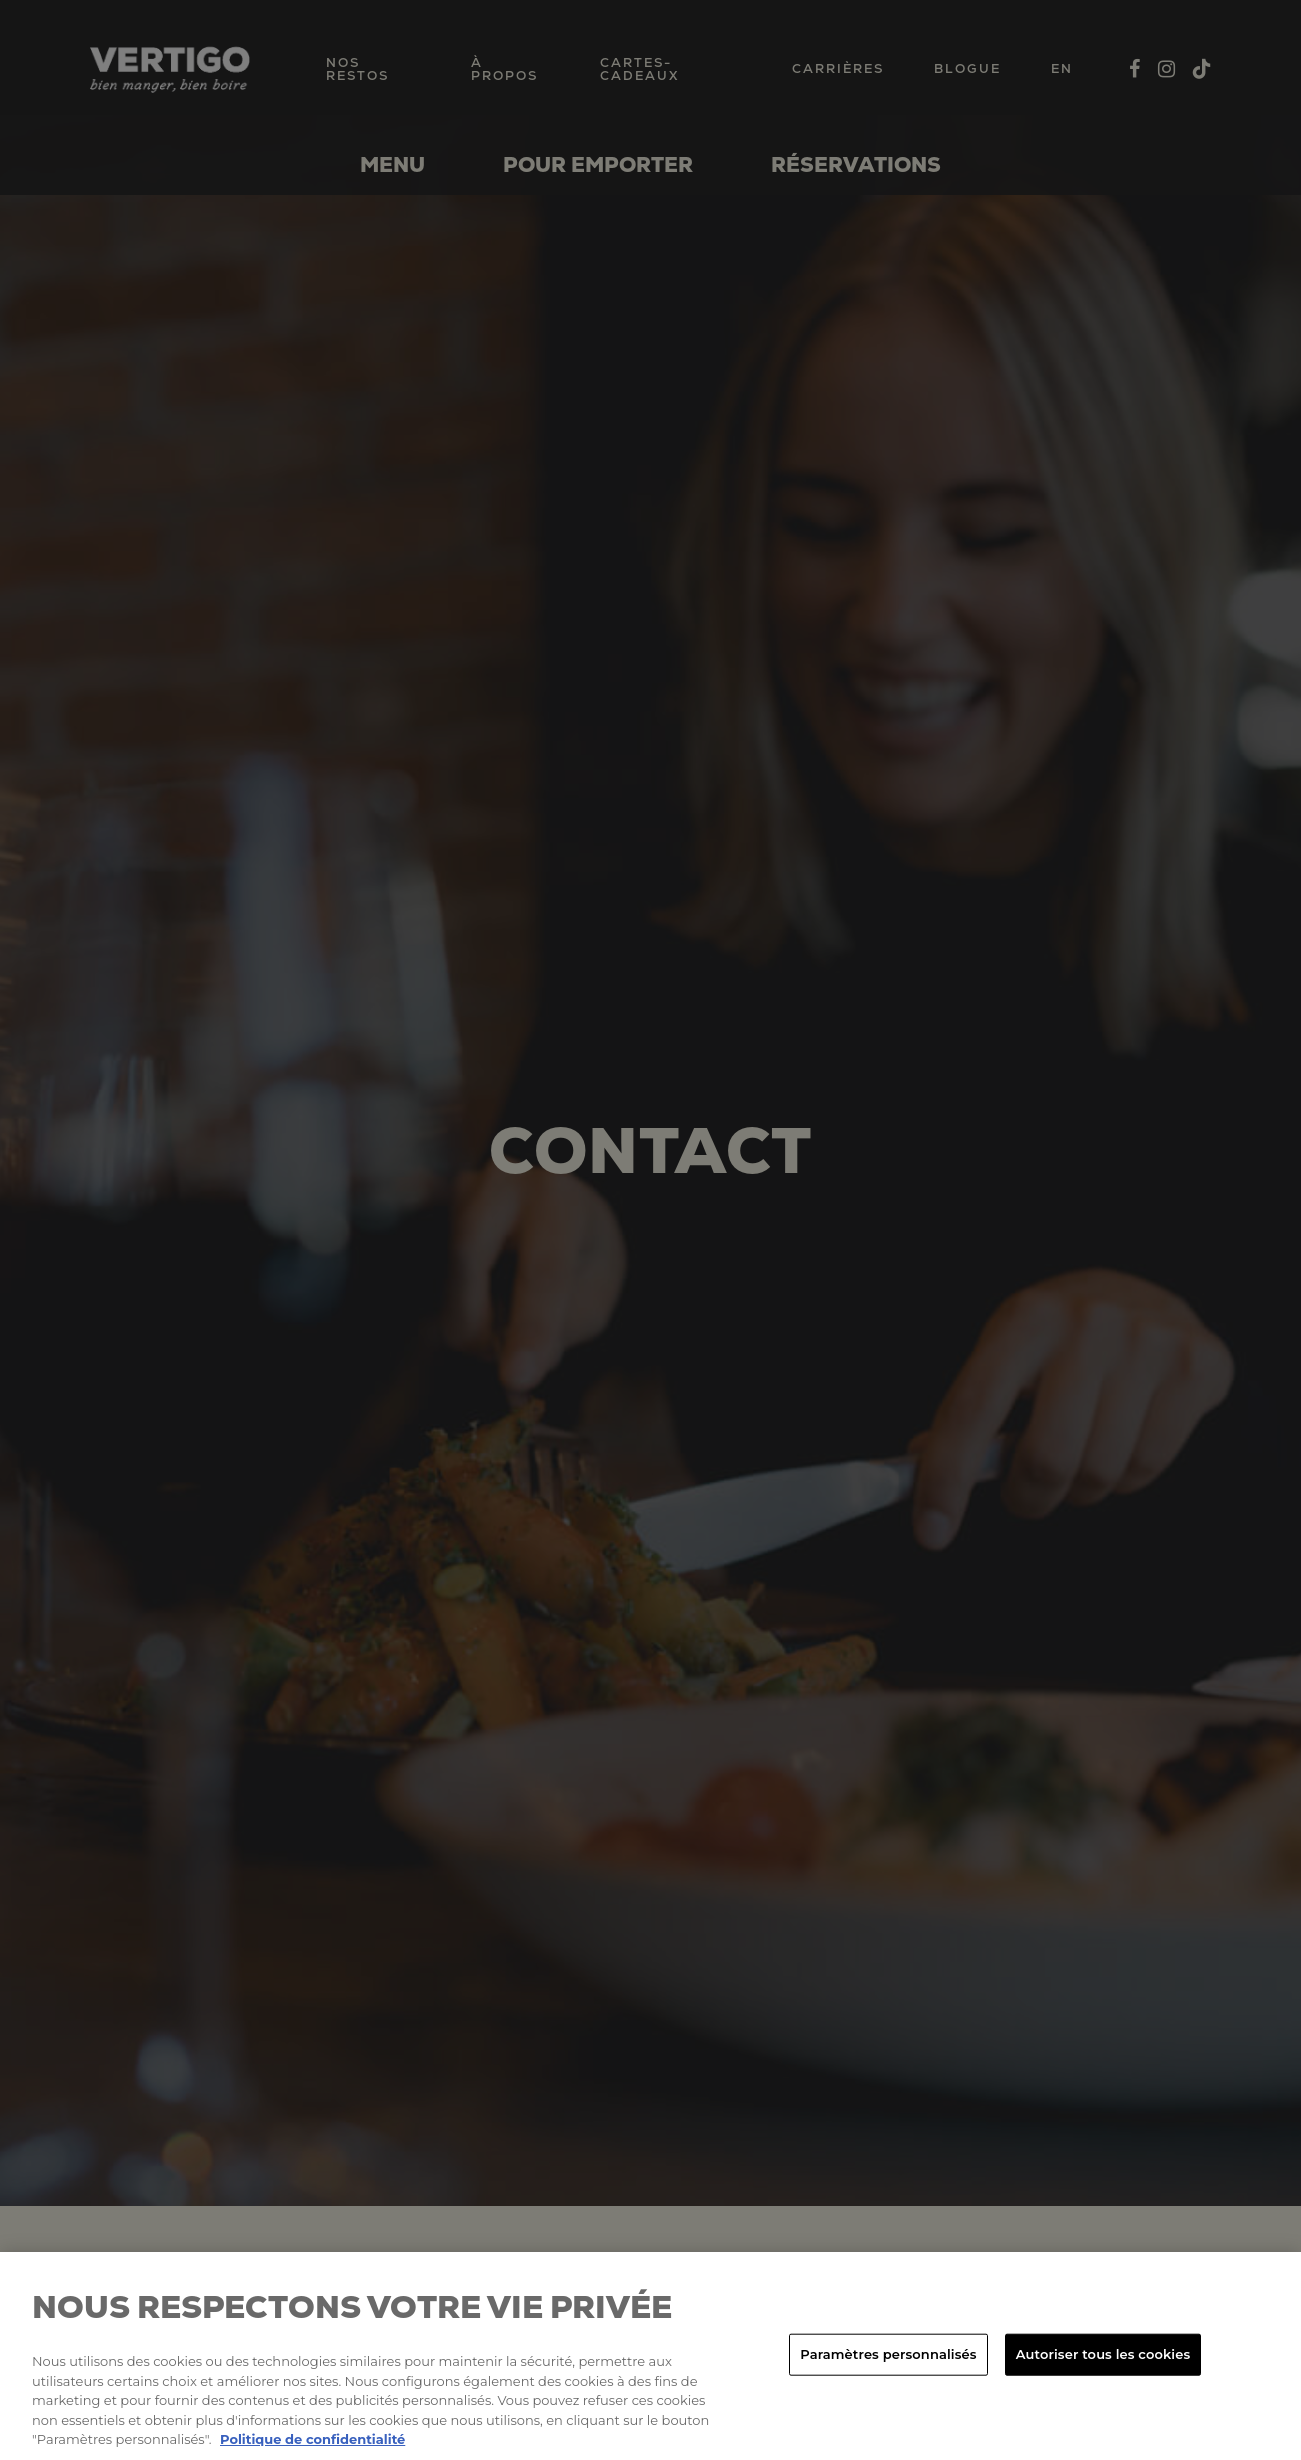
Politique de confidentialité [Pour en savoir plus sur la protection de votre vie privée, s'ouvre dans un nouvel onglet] (312, 2439)
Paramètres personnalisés (888, 2354)
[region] (650, 2356)
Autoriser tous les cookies (1103, 2354)
